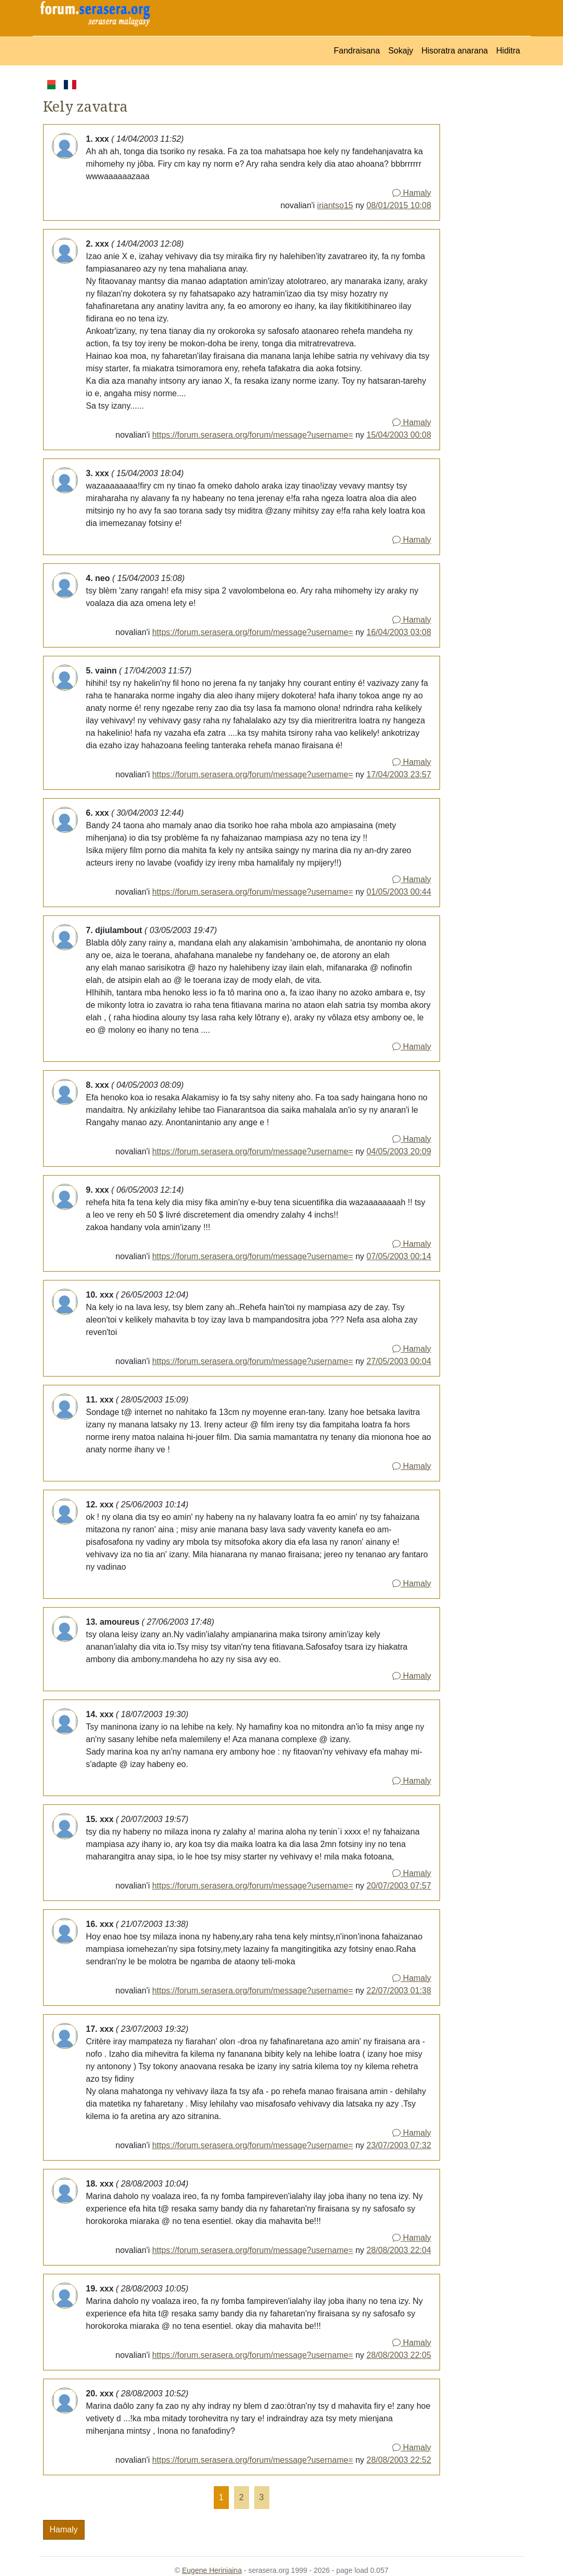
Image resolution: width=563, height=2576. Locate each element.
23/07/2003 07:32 (398, 2145)
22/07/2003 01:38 (398, 1990)
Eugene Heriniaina (212, 2570)
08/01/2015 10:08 (398, 205)
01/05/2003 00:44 (398, 891)
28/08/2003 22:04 (398, 2250)
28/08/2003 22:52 (398, 2460)
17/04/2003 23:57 (398, 774)
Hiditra (508, 50)
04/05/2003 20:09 (398, 1151)
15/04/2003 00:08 (398, 434)
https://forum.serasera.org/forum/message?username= (252, 434)
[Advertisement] (482, 233)
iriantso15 (335, 205)
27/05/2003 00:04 (398, 1361)
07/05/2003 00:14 (398, 1256)
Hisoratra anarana (454, 50)
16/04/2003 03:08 (398, 632)
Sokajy (400, 50)
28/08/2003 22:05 (398, 2355)
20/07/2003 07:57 (398, 1885)
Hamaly (411, 192)
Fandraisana (357, 50)
